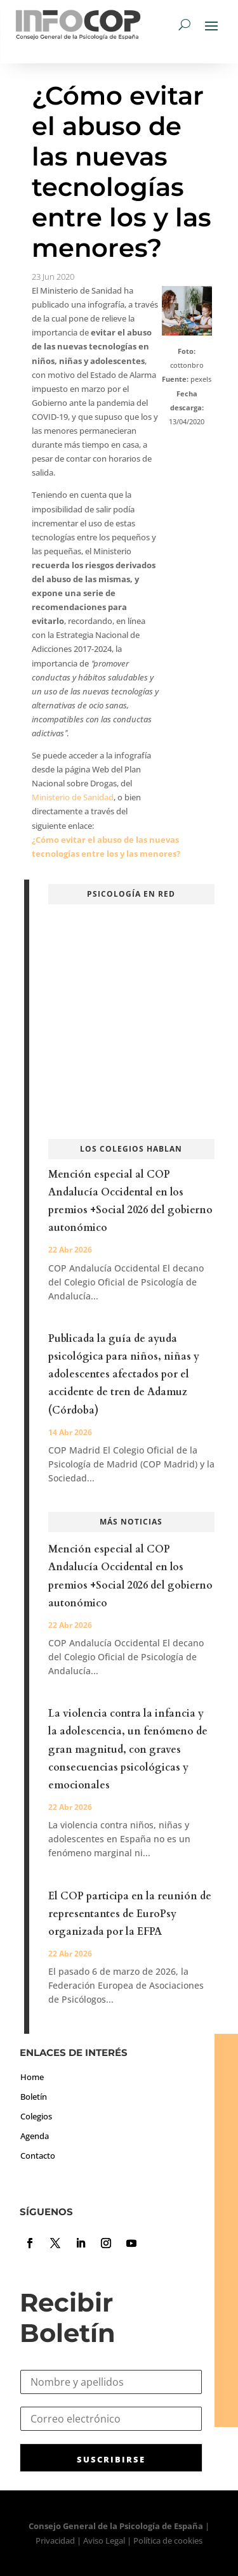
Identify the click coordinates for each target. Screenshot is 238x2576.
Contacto (37, 2155)
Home (32, 2077)
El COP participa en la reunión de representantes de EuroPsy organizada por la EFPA (129, 1914)
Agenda (34, 2136)
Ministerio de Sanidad (73, 797)
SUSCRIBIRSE (111, 2459)
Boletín (33, 2096)
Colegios (36, 2116)
